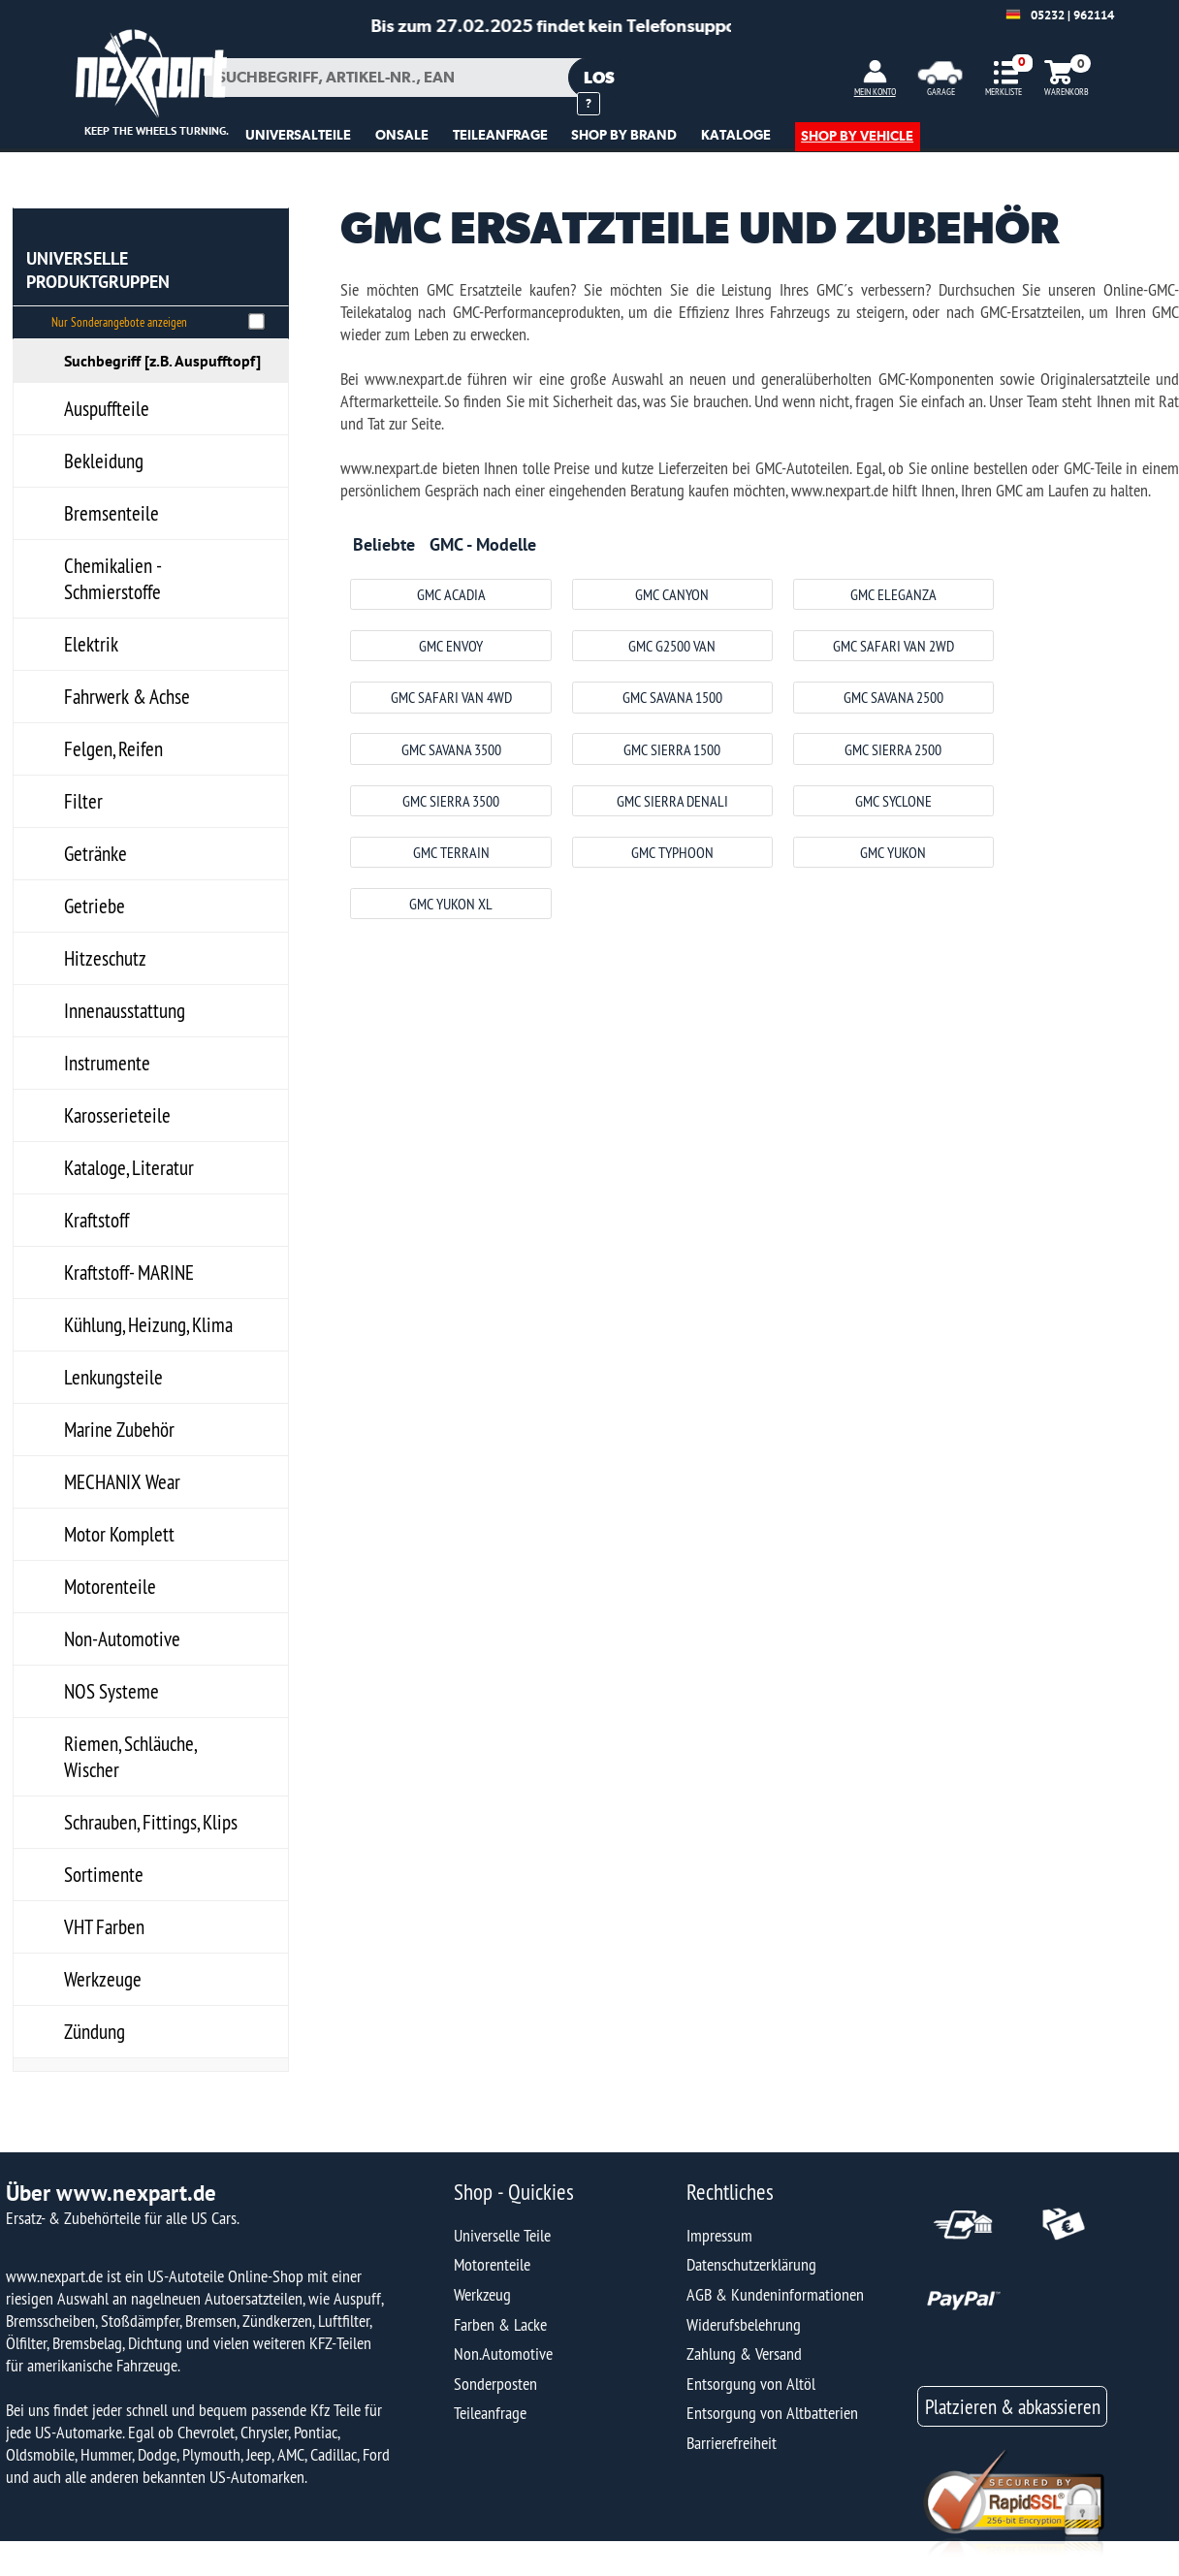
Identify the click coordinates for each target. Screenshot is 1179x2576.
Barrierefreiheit (731, 2443)
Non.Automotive (503, 2353)
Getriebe (94, 906)
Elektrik (91, 644)
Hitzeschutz (105, 958)
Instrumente (107, 1063)
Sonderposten (495, 2383)
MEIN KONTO (875, 91)
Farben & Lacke (500, 2324)
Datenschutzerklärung (751, 2264)
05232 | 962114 (1072, 15)
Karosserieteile (117, 1115)
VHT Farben (104, 1927)
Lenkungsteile (113, 1377)
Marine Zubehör (119, 1429)
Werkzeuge (103, 1979)
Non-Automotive (122, 1639)
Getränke (95, 854)
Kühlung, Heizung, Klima (148, 1325)
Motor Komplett (119, 1534)
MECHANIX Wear (122, 1482)
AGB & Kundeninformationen (775, 2294)
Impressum (719, 2235)
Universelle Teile (502, 2235)
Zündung (94, 2032)
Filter (83, 801)
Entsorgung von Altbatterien (772, 2412)
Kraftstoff (96, 1220)
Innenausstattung (124, 1011)
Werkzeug (482, 2294)
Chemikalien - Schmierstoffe (113, 579)
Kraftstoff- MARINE (129, 1272)
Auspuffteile (106, 409)
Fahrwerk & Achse (127, 697)
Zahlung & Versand (744, 2353)
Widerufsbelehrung (743, 2324)
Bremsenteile (111, 513)
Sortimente (103, 1874)
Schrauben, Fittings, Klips (151, 1822)
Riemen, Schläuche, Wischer (130, 1757)
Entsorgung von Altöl (750, 2383)
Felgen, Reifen (113, 749)
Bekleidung (103, 461)
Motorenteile (110, 1587)
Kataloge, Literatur (129, 1168)
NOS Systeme (111, 1691)
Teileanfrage (490, 2412)
